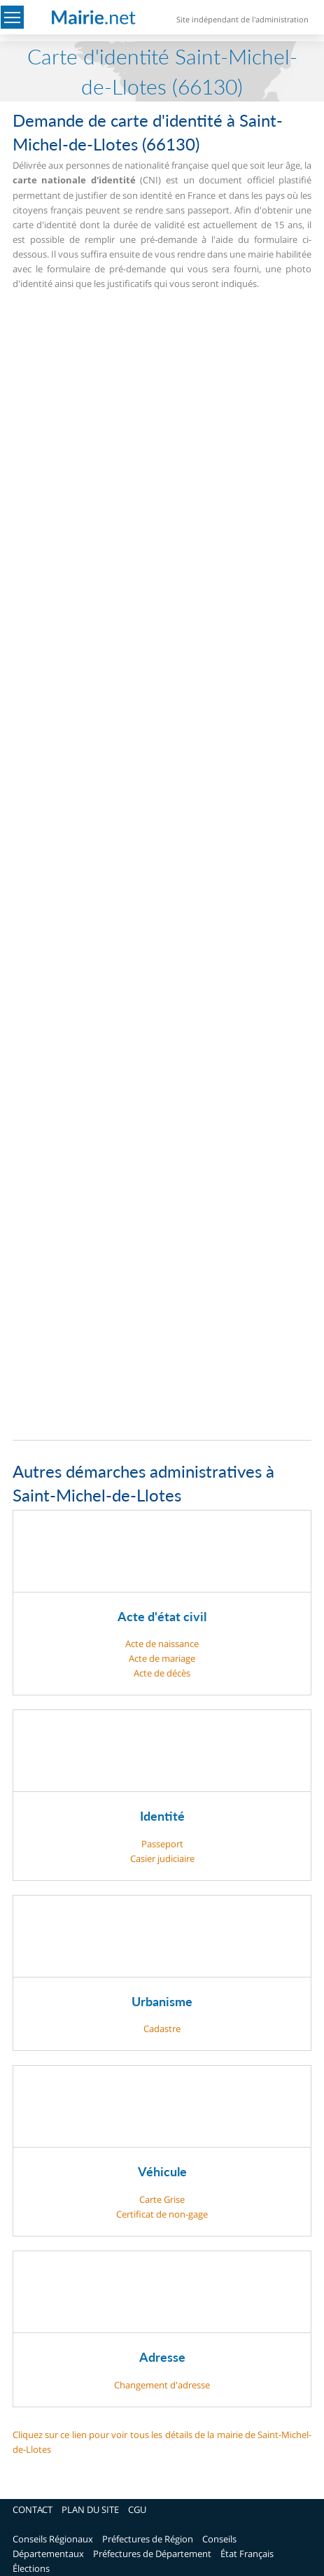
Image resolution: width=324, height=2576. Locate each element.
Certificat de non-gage (162, 2214)
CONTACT (32, 2509)
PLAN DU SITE (90, 2509)
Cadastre (162, 2028)
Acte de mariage (162, 1658)
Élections (31, 2568)
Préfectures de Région (147, 2539)
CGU (137, 2509)
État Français (247, 2553)
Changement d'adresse (162, 2385)
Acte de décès (162, 1673)
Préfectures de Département (152, 2553)
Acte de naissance (162, 1643)
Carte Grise (162, 2199)
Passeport (162, 1843)
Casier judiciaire (162, 1858)
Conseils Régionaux (53, 2539)
